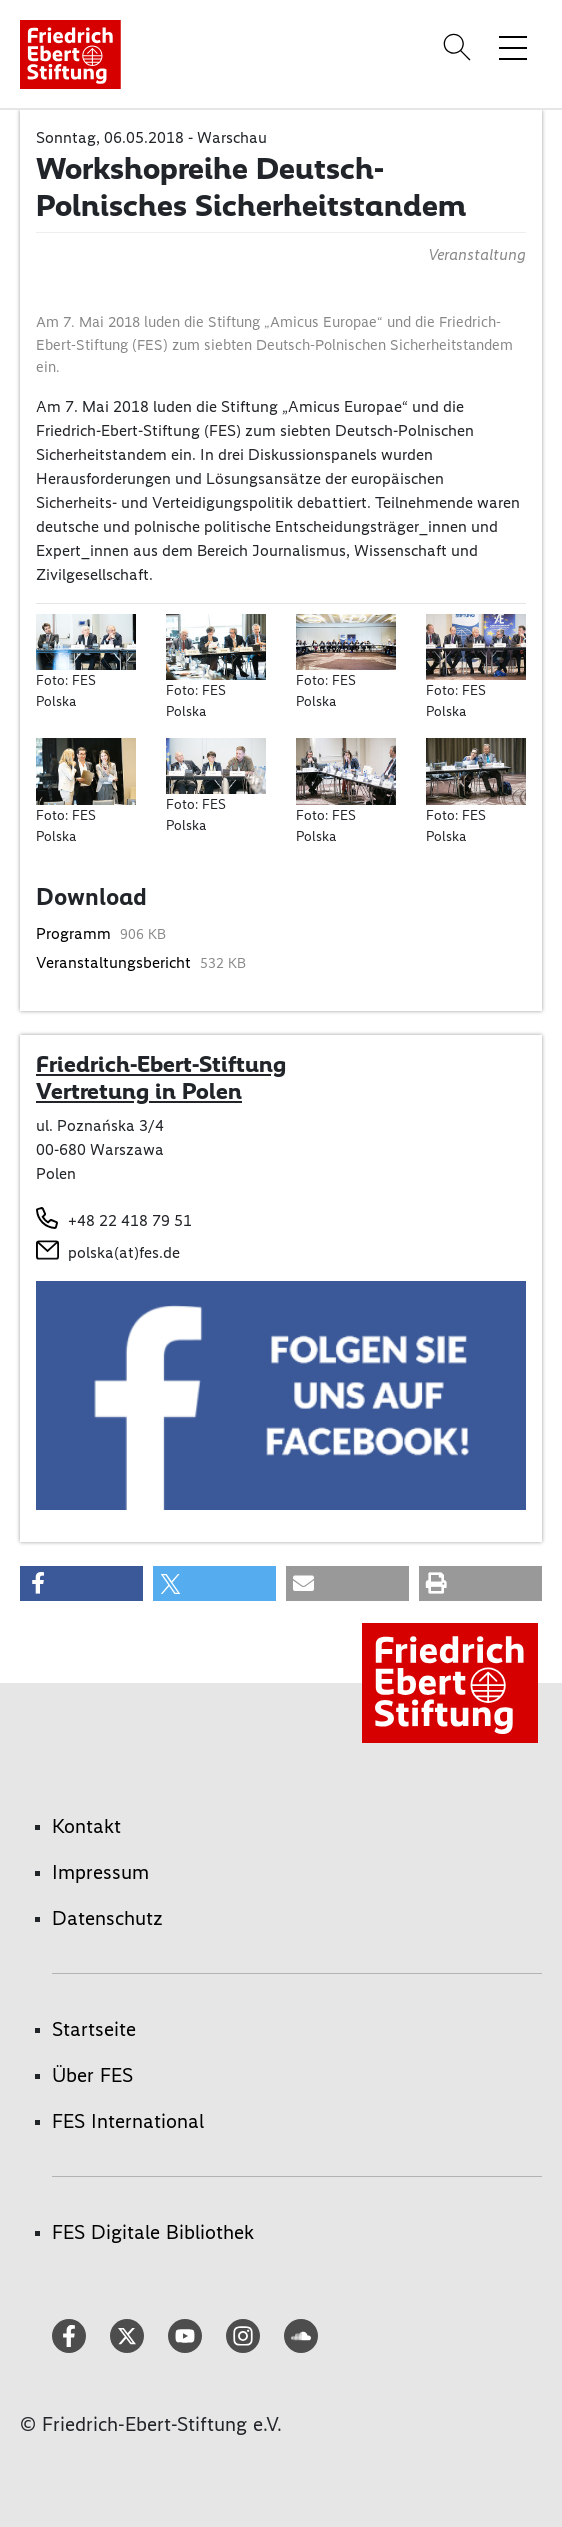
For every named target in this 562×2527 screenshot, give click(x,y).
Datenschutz (107, 1918)
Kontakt (86, 1826)
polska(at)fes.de (124, 1252)
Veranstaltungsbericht (115, 962)
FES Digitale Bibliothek (153, 2232)
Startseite (94, 2029)
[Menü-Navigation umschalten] (513, 47)
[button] (81, 1583)
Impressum (100, 1872)
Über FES (92, 2075)
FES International (128, 2121)
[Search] (460, 47)
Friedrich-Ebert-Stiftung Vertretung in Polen (161, 1078)
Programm (75, 933)
